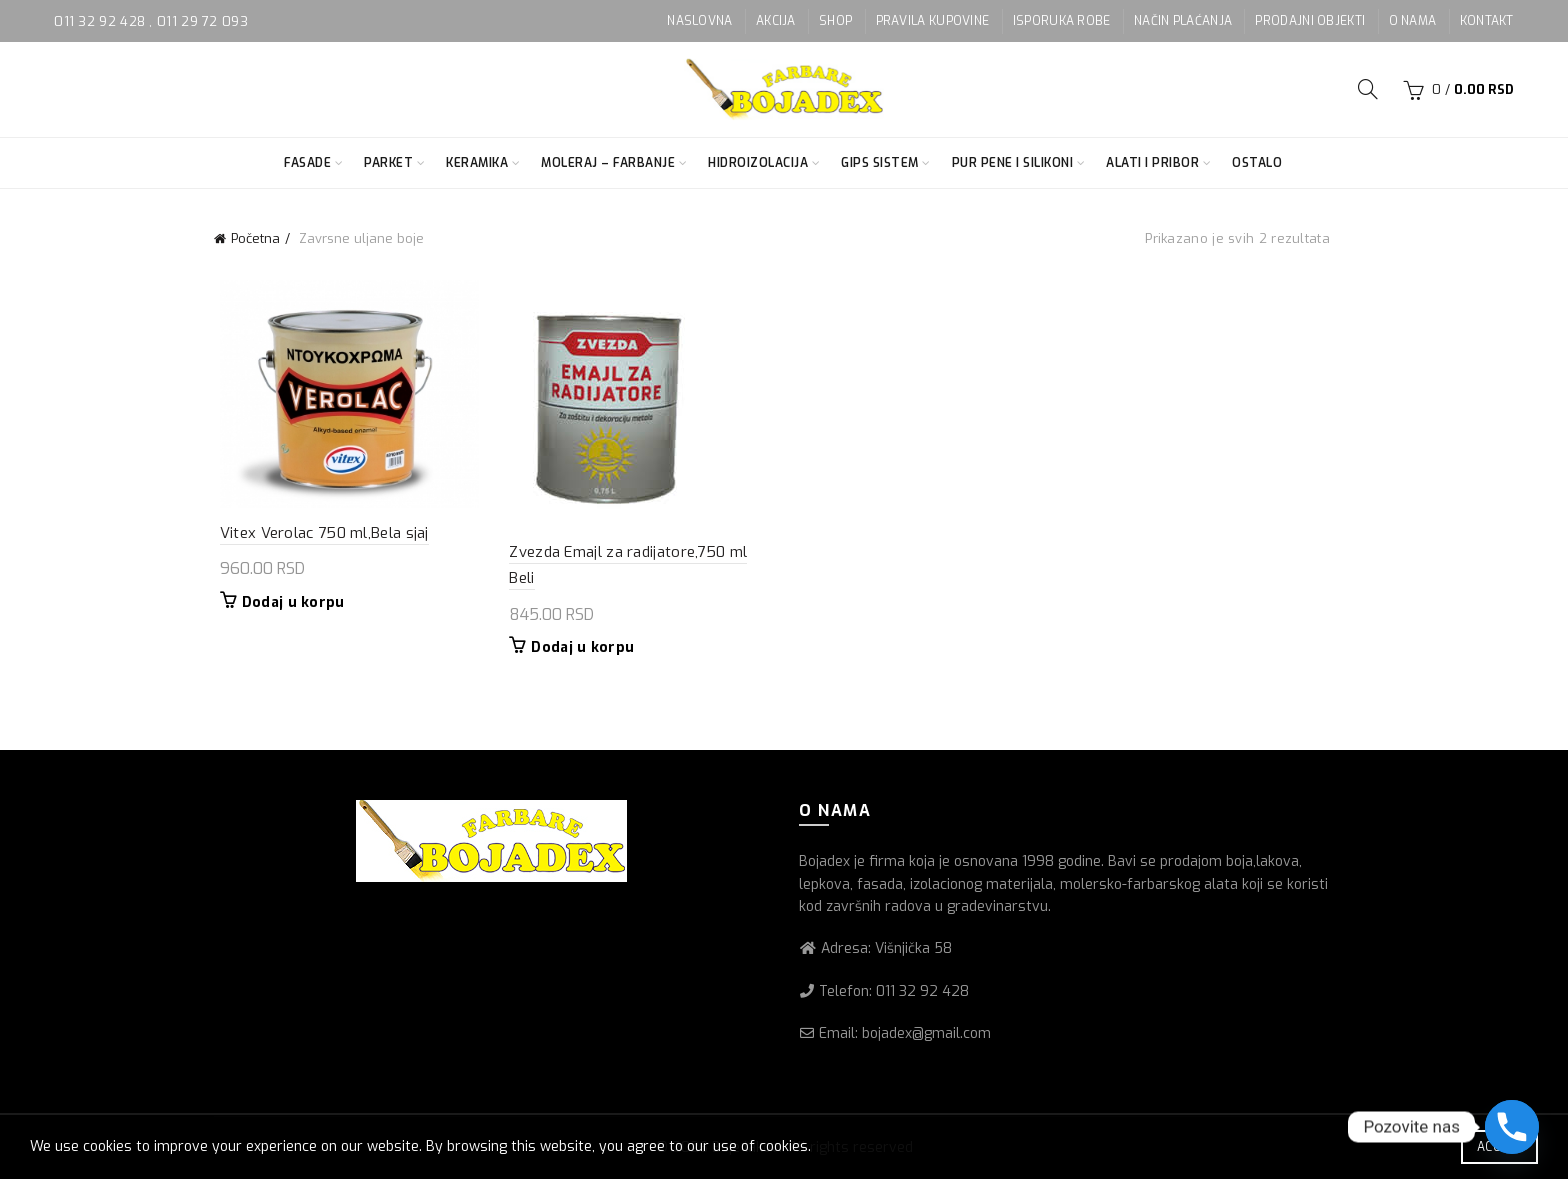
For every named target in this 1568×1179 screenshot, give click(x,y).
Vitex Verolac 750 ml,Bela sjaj (318, 535)
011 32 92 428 (101, 21)
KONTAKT (1487, 21)
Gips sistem (880, 163)
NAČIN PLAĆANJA (1183, 21)
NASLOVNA (699, 21)
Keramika (477, 163)
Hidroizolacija (758, 163)
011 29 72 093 (202, 21)
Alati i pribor (1152, 163)
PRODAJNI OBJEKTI (1310, 21)
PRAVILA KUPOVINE (933, 21)
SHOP (835, 21)
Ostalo (1257, 163)
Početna (255, 238)
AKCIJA (776, 21)
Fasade (307, 163)
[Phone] (1512, 1127)
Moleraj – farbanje (608, 163)
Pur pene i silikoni (1013, 163)
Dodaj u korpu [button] (287, 605)
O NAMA (1413, 21)
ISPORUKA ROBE (1062, 21)
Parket (388, 163)
